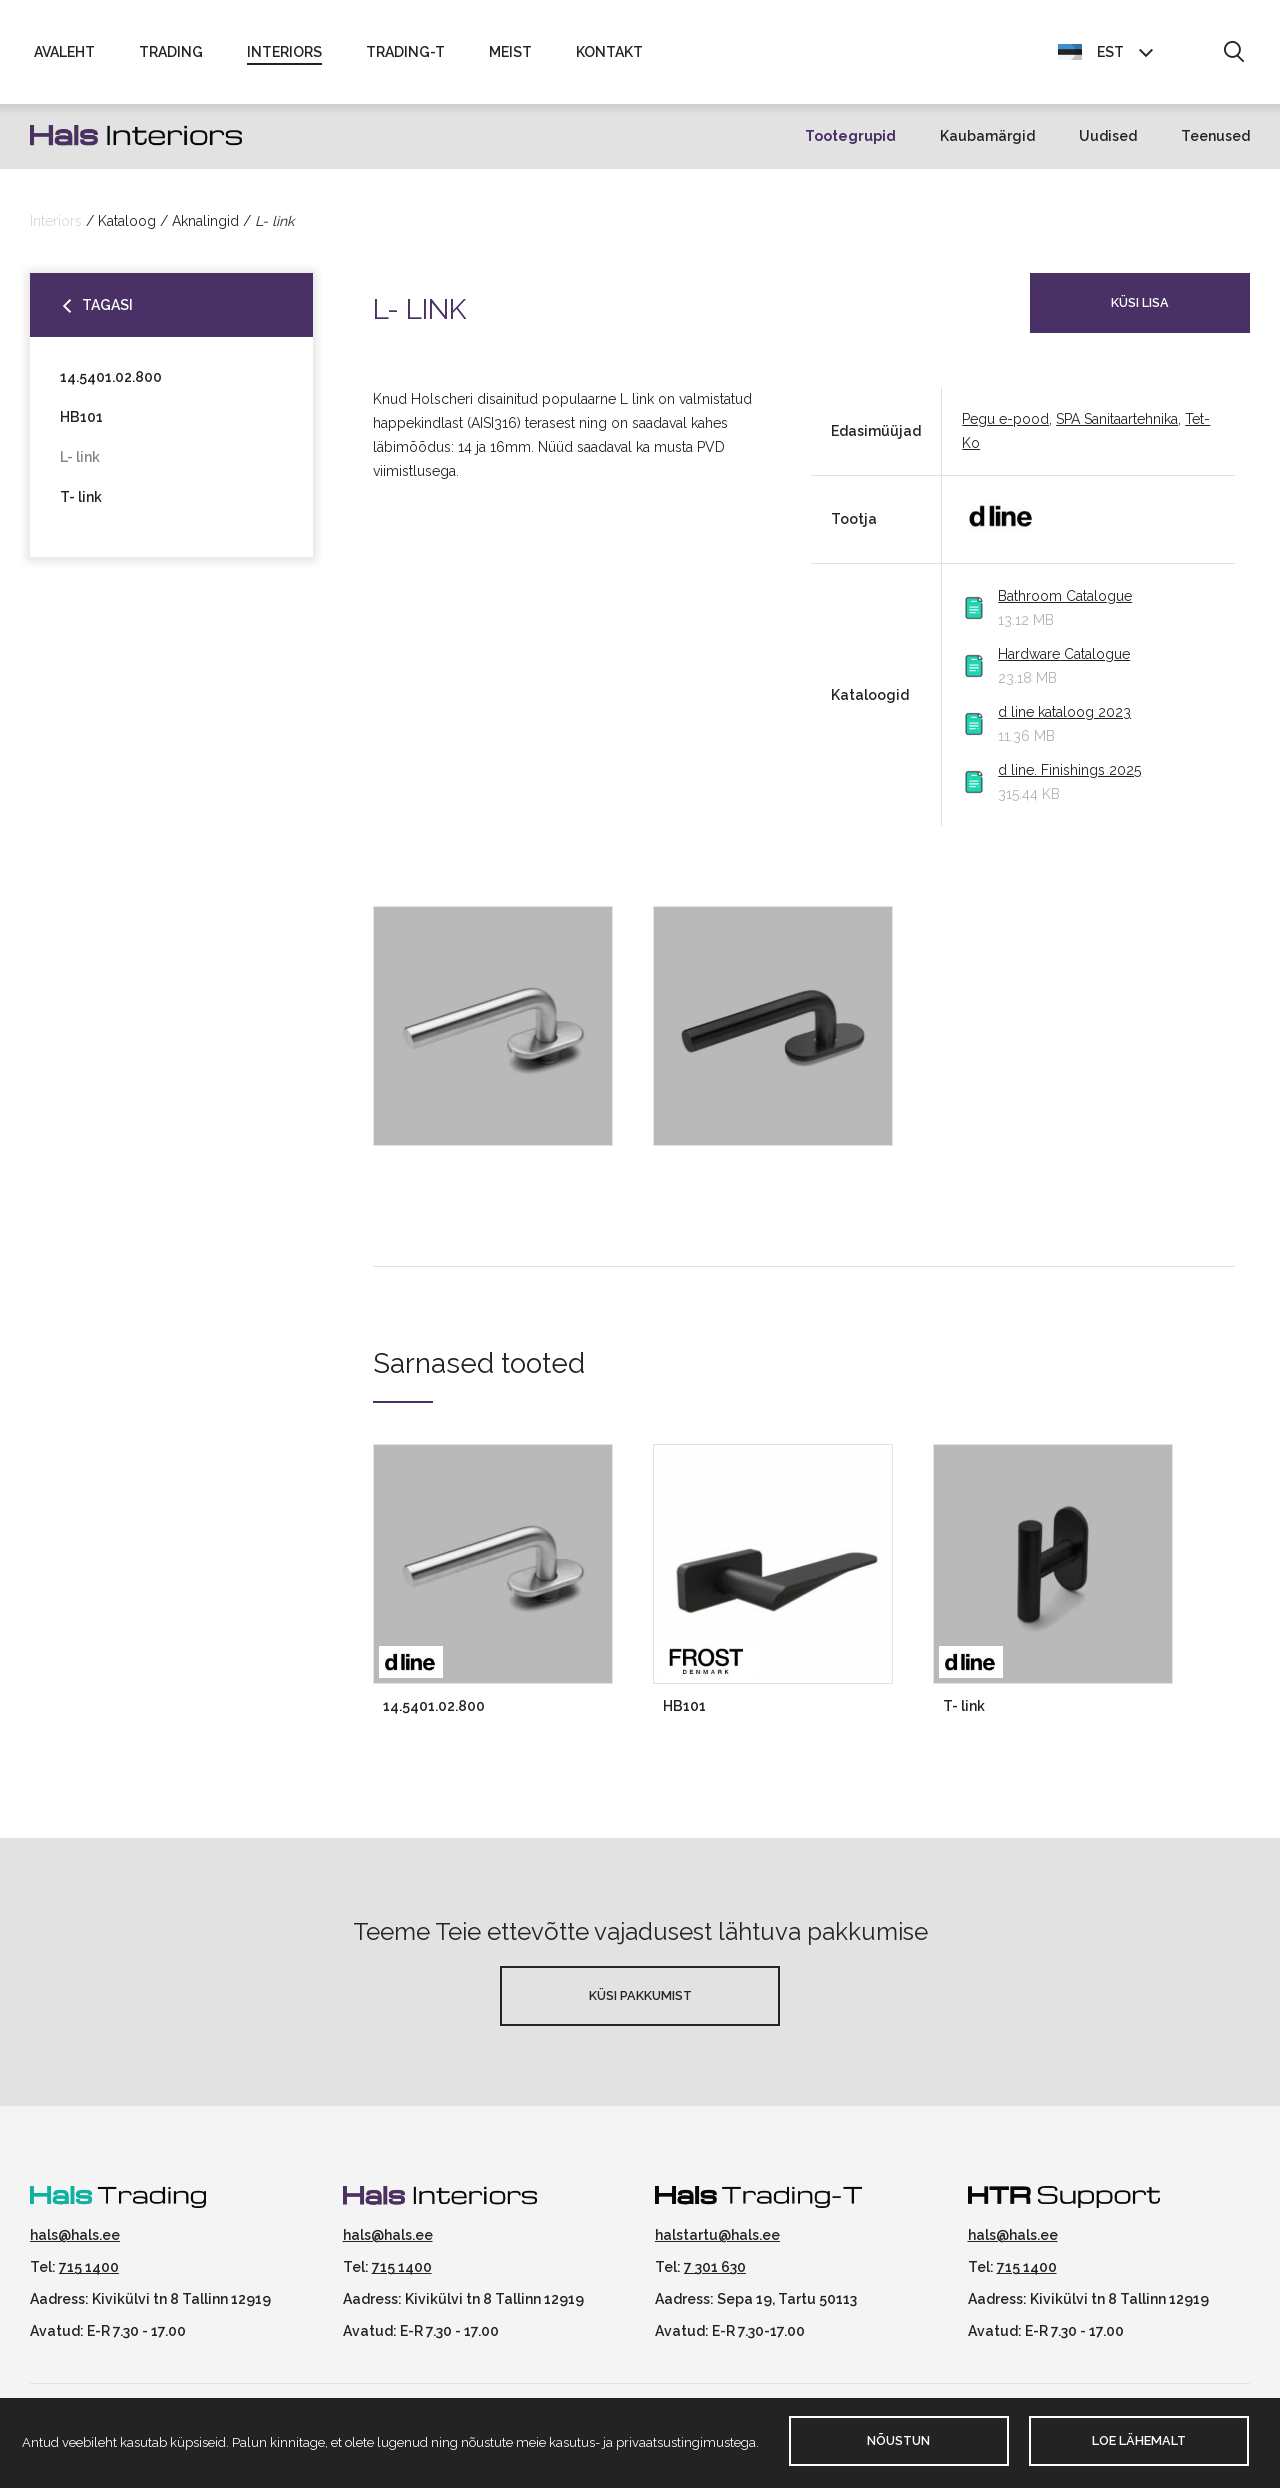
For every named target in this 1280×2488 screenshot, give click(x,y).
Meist (510, 52)
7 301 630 (715, 2267)
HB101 (81, 417)
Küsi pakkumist (640, 1995)
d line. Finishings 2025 (1069, 770)
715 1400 (89, 2267)
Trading (171, 52)
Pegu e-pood (1005, 419)
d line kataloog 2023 (1064, 712)
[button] (1233, 53)
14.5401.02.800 (111, 377)
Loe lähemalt (1139, 2440)
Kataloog (127, 221)
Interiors (284, 52)
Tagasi (107, 305)
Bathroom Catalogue (1065, 596)
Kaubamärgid (987, 136)
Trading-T (405, 52)
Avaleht (64, 52)
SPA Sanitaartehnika (1117, 419)
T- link (81, 497)
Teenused (1215, 136)
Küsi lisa (1140, 302)
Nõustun (898, 2440)
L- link (80, 457)
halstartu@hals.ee (717, 2235)
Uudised (1108, 136)
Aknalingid (205, 221)
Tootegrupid (850, 136)
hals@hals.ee (75, 2235)
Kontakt (609, 52)
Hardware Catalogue (1064, 654)
